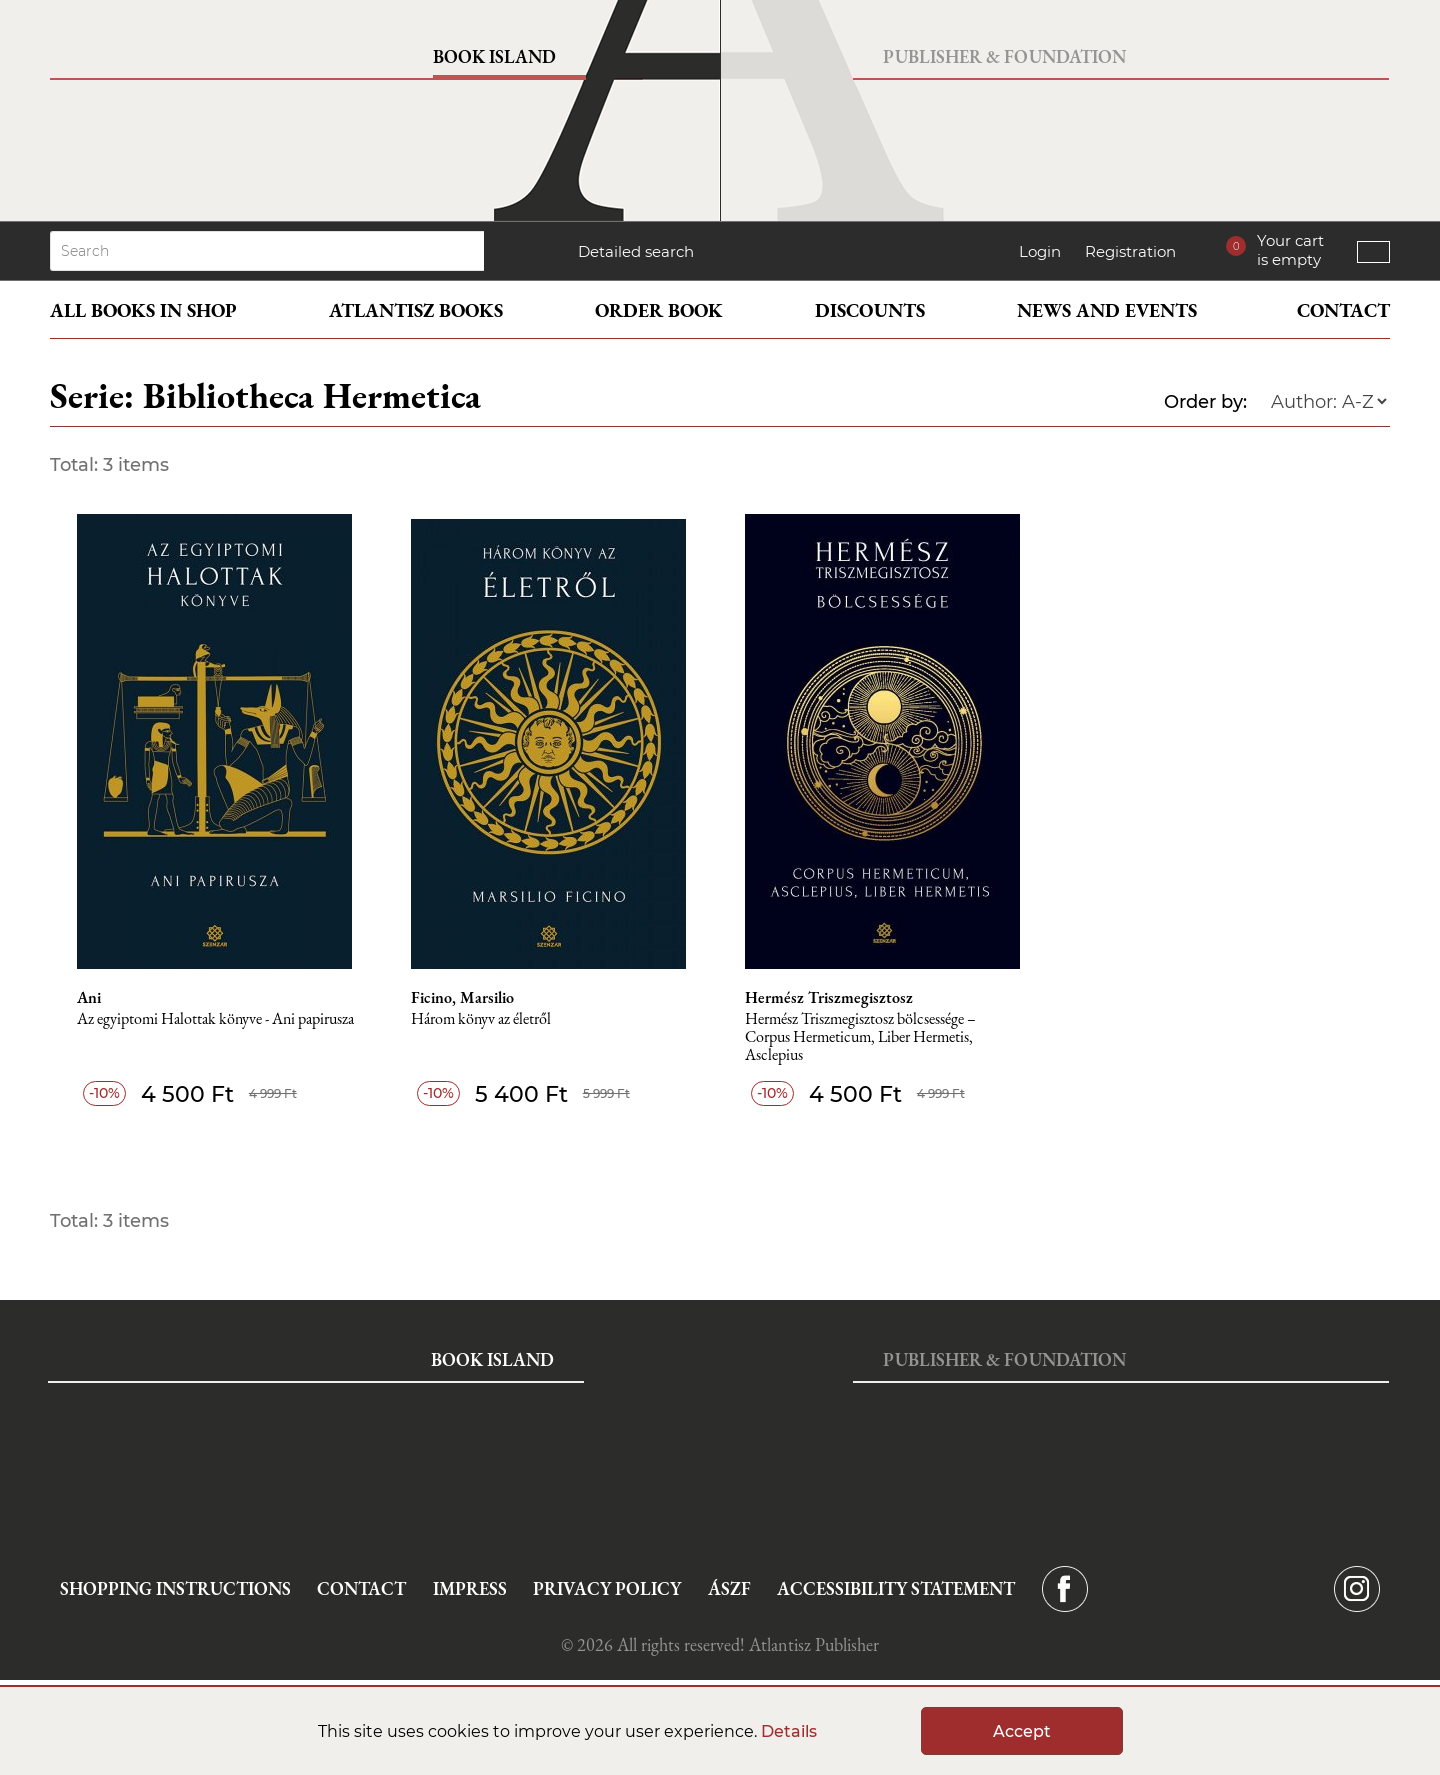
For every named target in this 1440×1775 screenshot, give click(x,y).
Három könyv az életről (481, 1019)
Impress (470, 1588)
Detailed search (636, 251)
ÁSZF (729, 1588)
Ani (89, 998)
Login (1040, 251)
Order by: (1205, 402)
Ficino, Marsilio (462, 998)
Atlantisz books (416, 310)
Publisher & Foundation (1004, 56)
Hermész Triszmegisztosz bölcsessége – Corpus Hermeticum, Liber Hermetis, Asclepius (860, 1037)
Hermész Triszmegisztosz (829, 998)
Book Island (494, 56)
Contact (1343, 310)
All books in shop (143, 310)
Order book (659, 310)
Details (789, 1731)
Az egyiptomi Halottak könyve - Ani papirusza (215, 1019)
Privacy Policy (607, 1588)
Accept (1022, 1731)
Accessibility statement (896, 1588)
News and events (1107, 310)
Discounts (870, 310)
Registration (1130, 251)
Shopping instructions (175, 1588)
